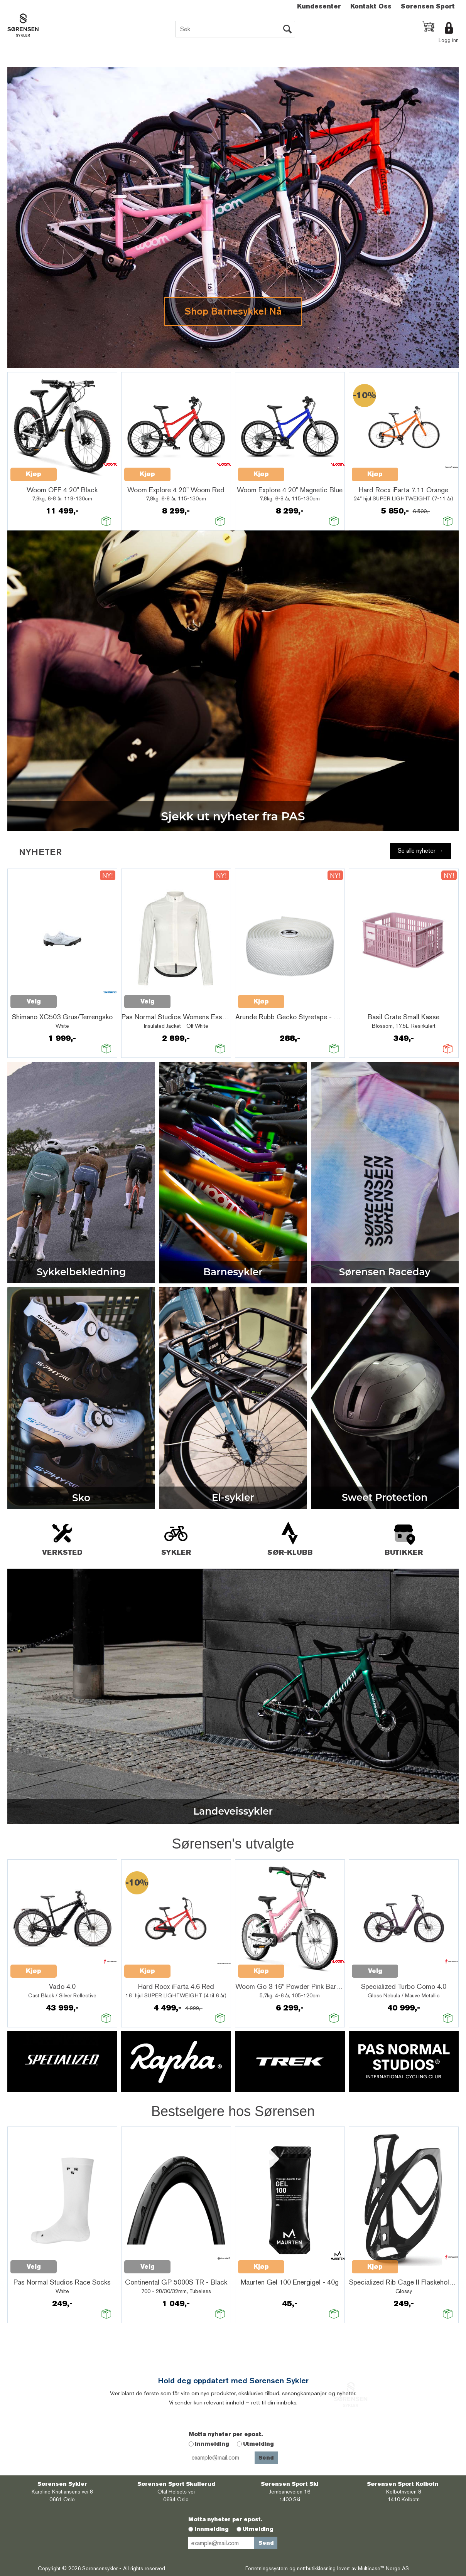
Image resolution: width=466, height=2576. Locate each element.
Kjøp (33, 474)
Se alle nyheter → (420, 850)
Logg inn (449, 40)
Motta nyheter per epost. (226, 2434)
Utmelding (258, 2444)
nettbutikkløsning (316, 2568)
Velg (34, 1001)
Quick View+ (77, 470)
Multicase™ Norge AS (383, 2568)
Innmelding (212, 2444)
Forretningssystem (266, 2568)
